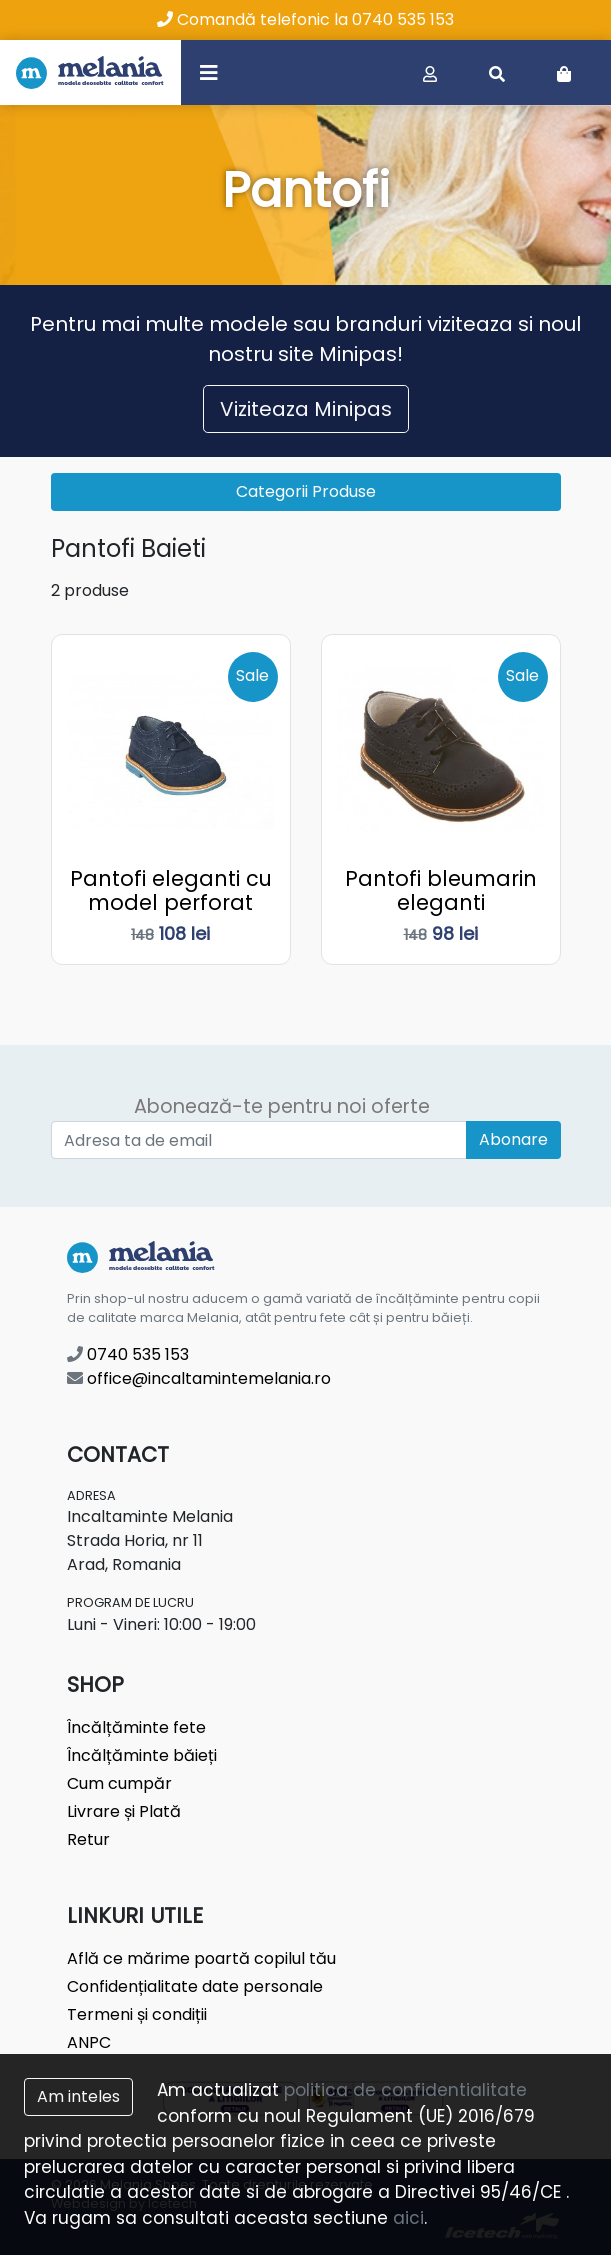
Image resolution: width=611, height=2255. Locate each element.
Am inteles (78, 2096)
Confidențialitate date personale (195, 1986)
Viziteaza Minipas (306, 409)
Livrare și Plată (124, 1811)
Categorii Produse (306, 491)
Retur (88, 1839)
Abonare (513, 1139)
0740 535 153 (128, 1354)
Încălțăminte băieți (142, 1755)
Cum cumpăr (119, 1783)
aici (408, 2218)
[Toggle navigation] (209, 72)
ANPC (89, 2042)
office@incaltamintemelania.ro (199, 1378)
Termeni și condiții (137, 2014)
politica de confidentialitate (405, 2090)
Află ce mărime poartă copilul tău (201, 1958)
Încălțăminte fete (136, 1727)
